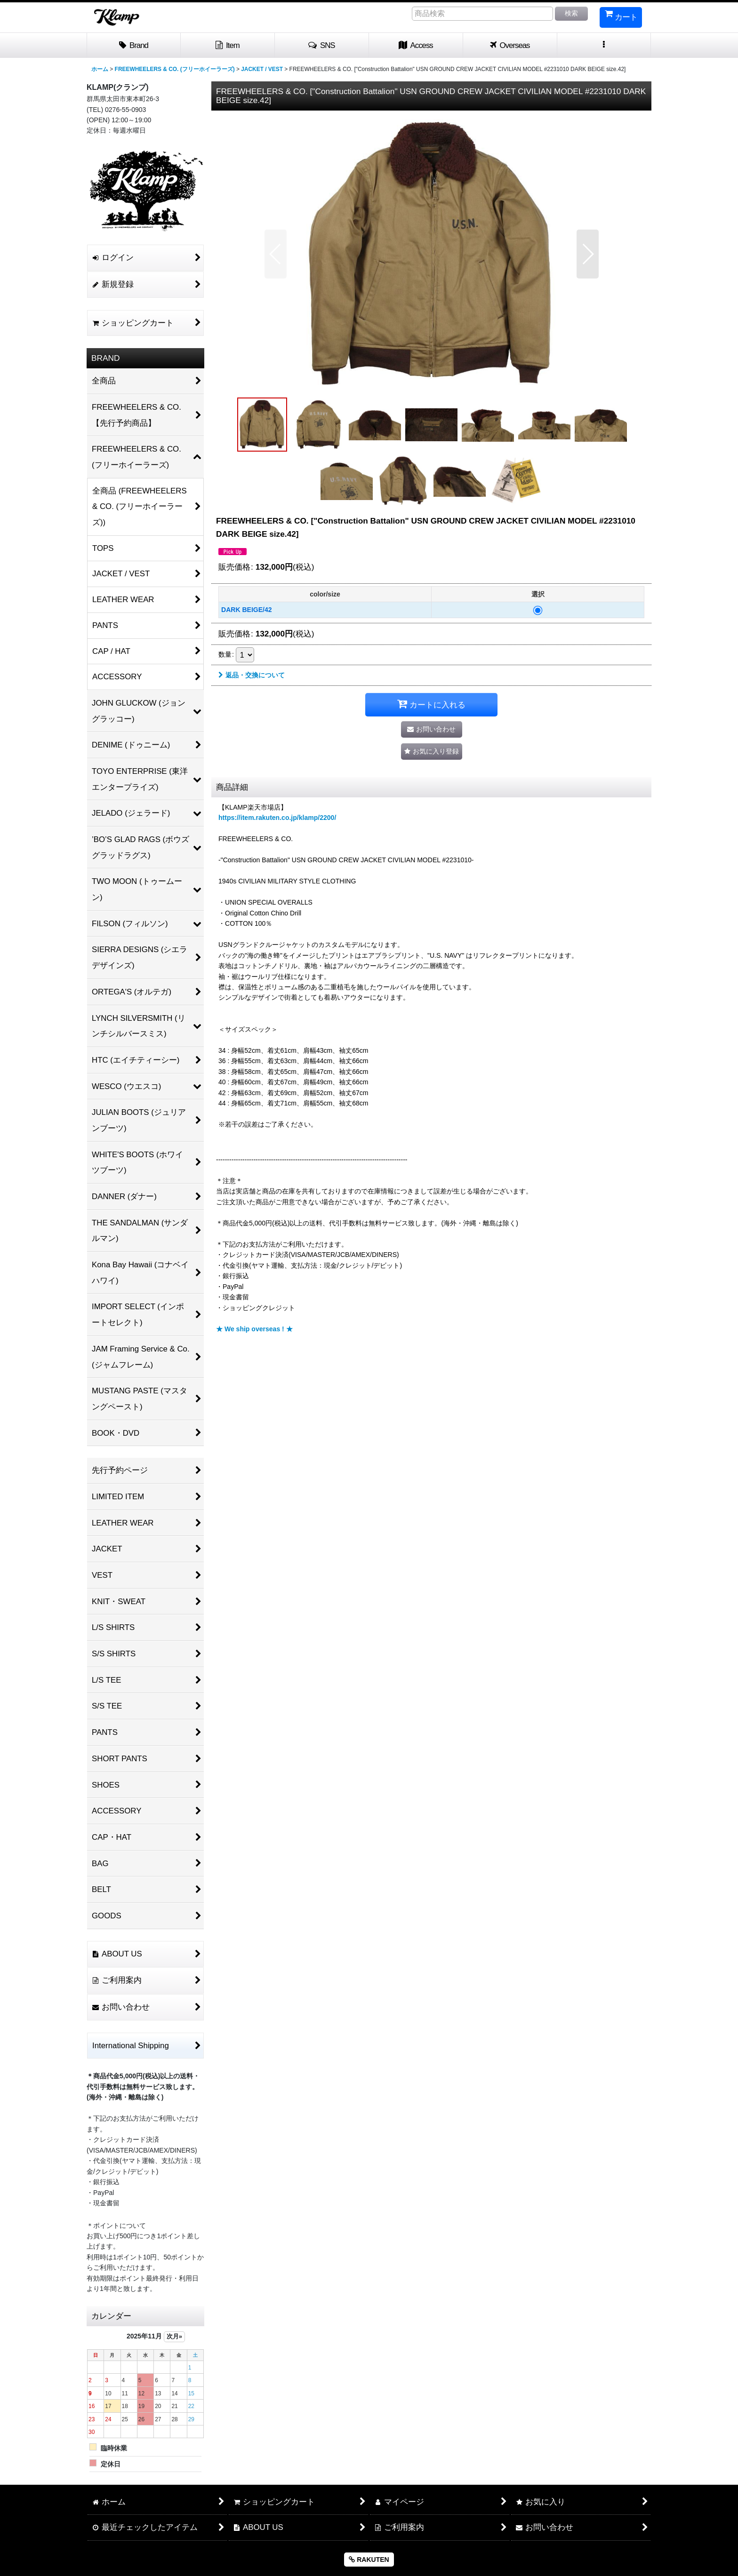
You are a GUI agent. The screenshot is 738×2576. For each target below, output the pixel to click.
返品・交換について (251, 675)
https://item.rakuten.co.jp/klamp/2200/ (277, 817)
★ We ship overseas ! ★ (254, 1329)
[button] (322, 45)
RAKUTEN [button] (369, 2559)
